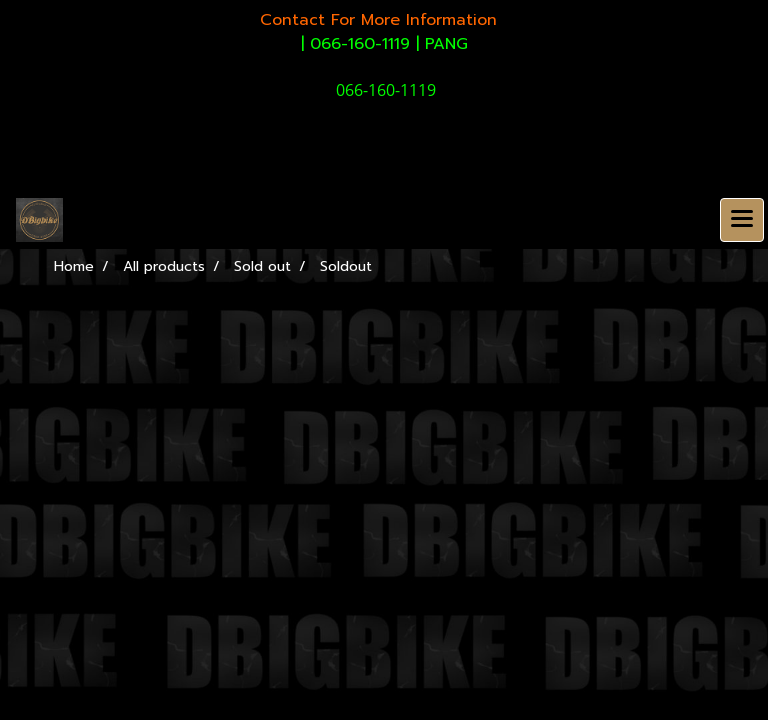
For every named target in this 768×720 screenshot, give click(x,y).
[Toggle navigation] (742, 220)
